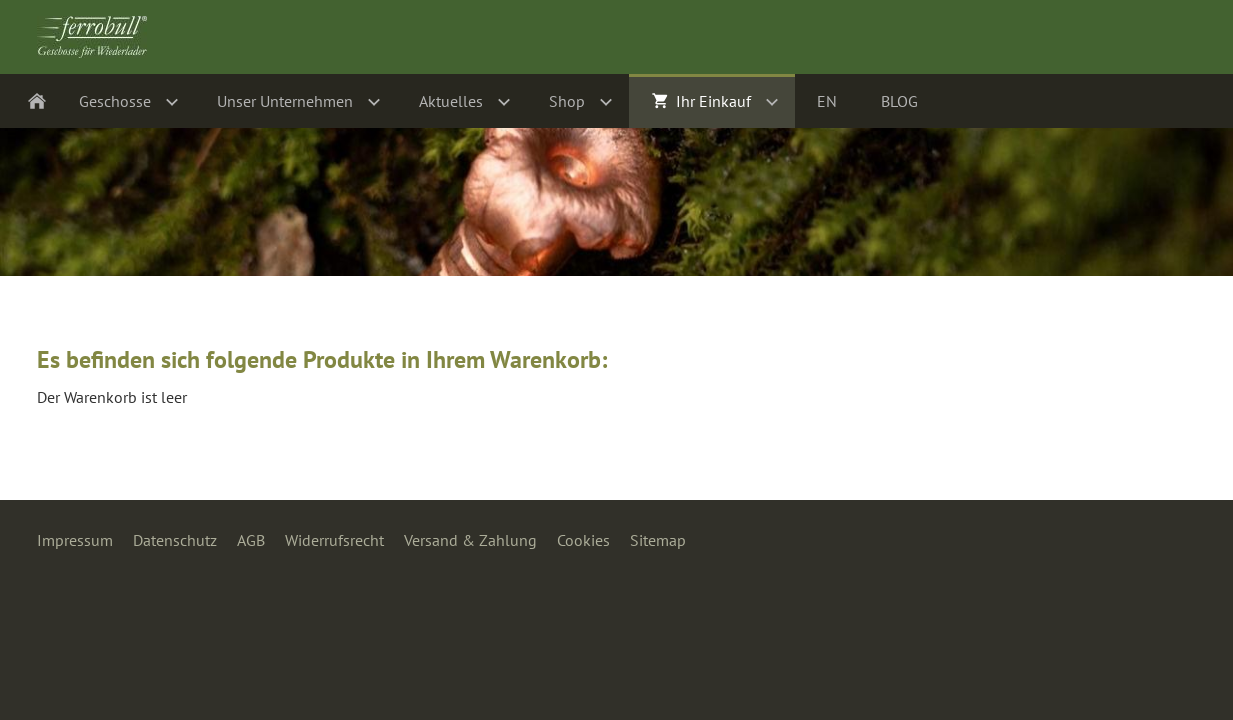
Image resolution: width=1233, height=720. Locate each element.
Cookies (583, 540)
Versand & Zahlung (470, 540)
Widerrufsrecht (334, 540)
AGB (251, 540)
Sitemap (658, 540)
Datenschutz (175, 540)
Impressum (75, 540)
